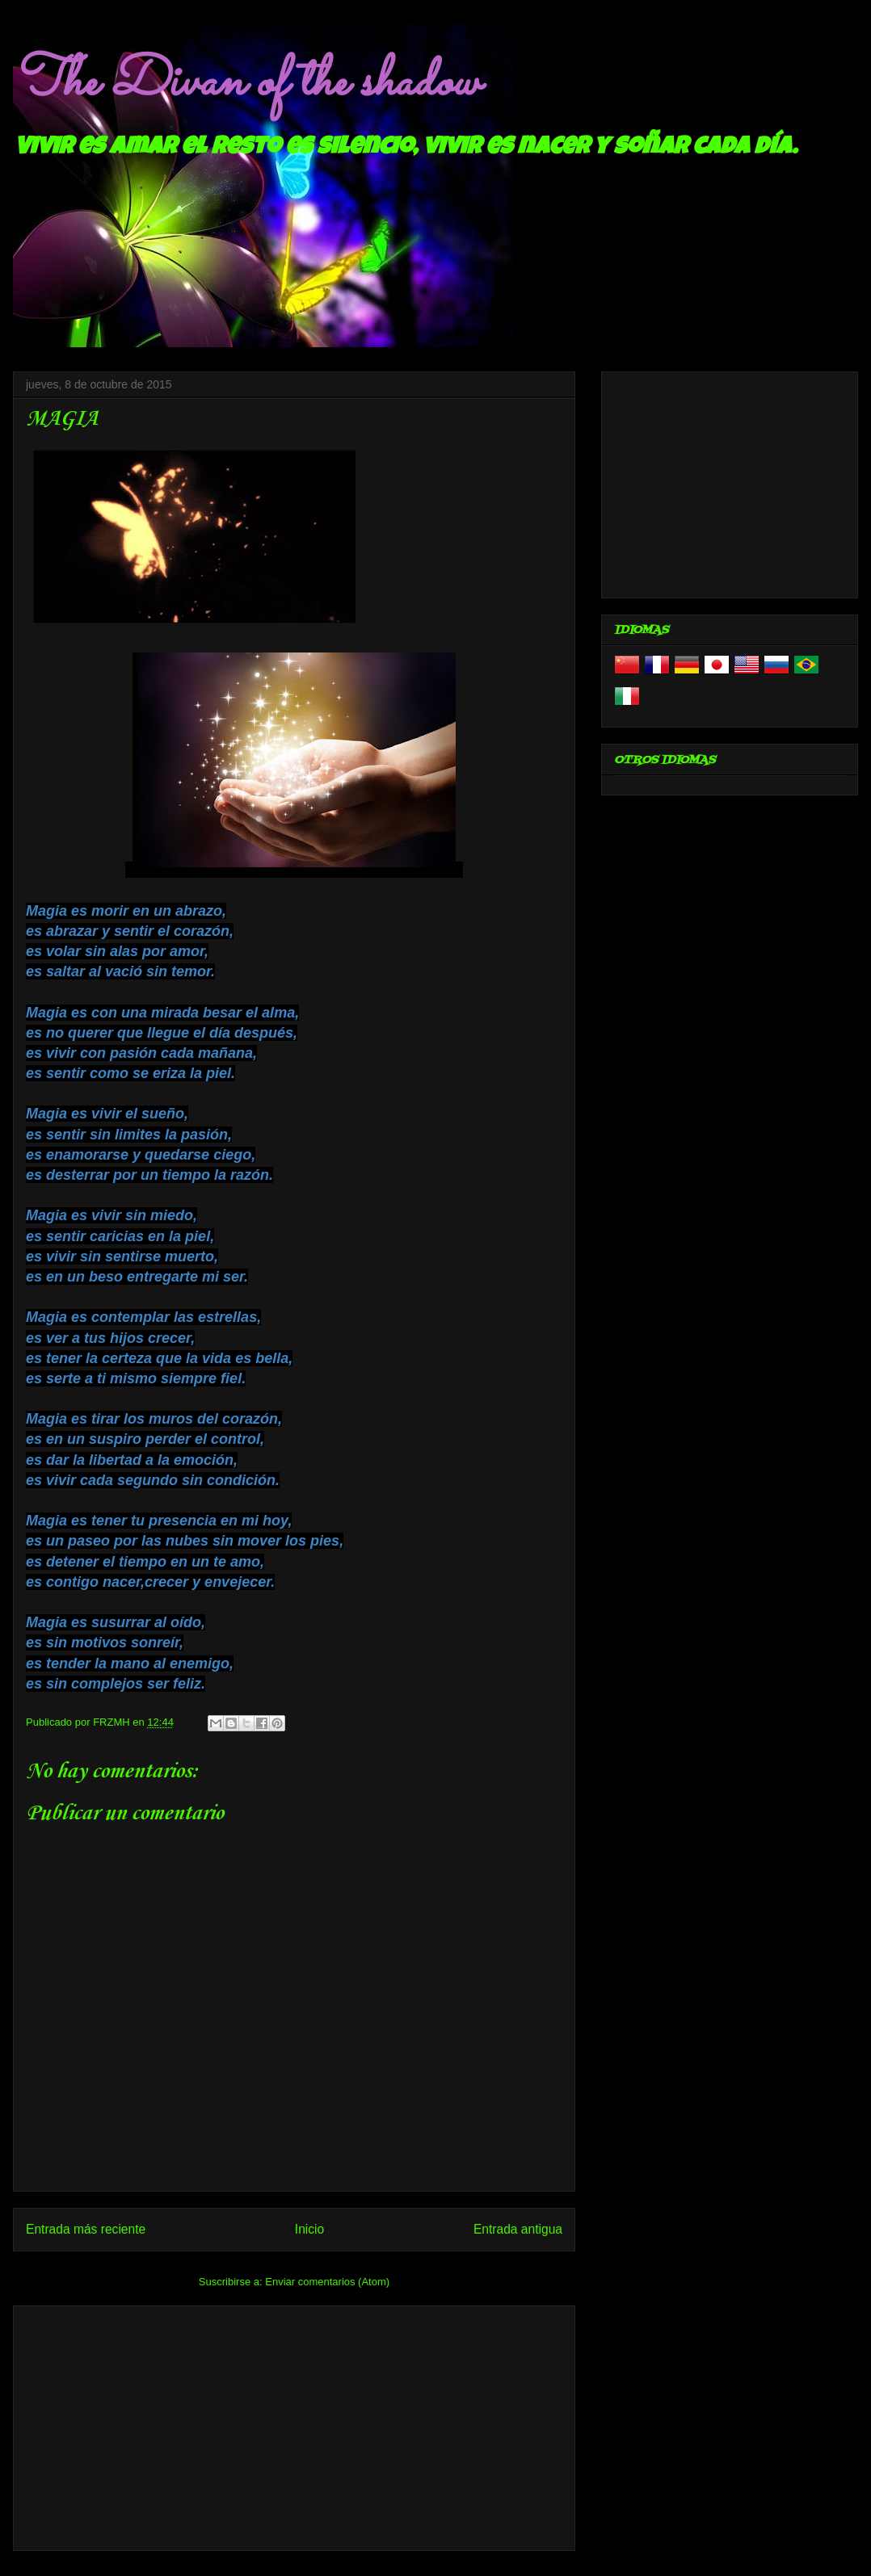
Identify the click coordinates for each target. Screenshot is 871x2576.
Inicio (309, 2229)
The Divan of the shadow (246, 83)
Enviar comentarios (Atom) (327, 2282)
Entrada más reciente (85, 2229)
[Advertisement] (294, 2425)
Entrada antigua (517, 2229)
